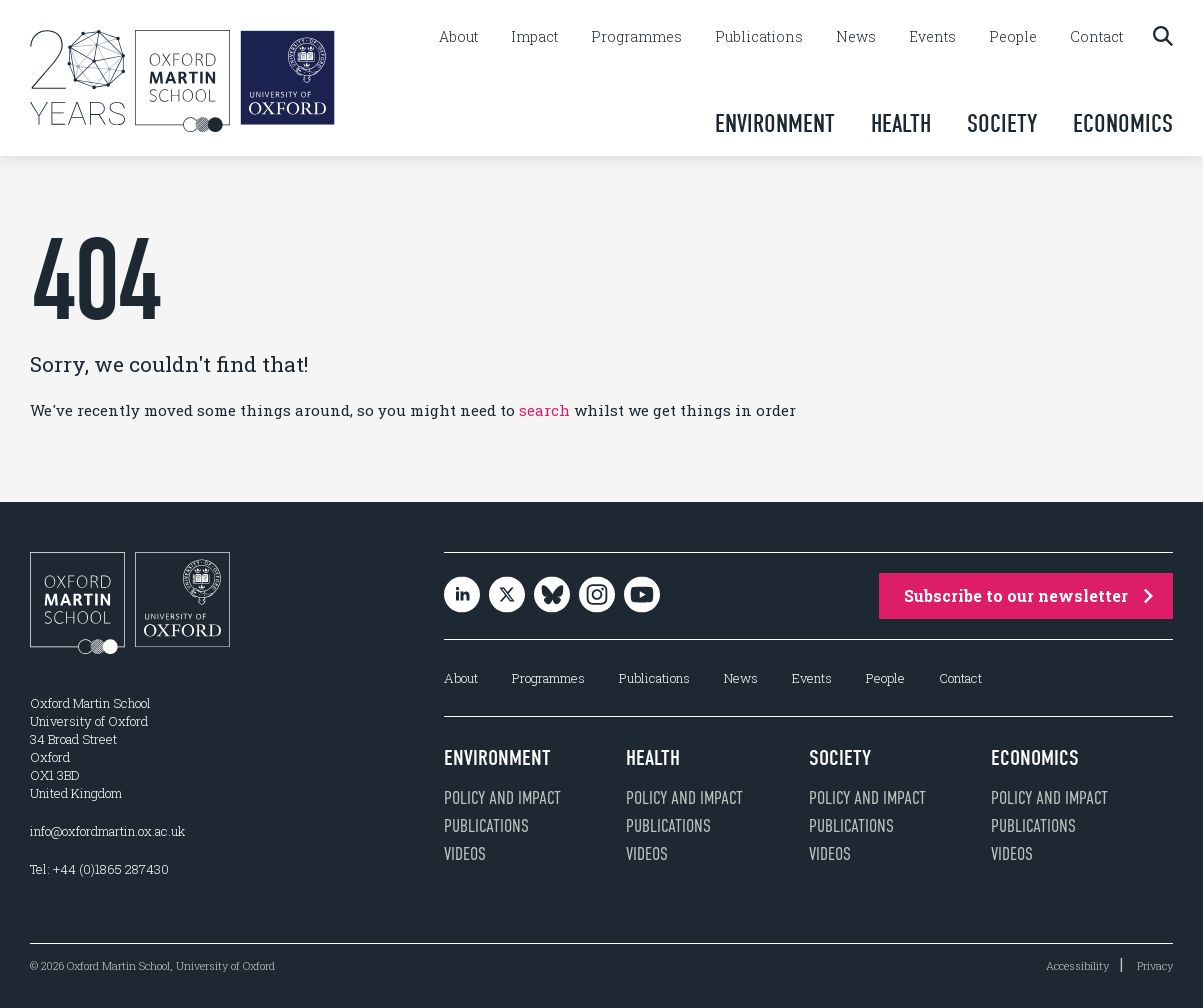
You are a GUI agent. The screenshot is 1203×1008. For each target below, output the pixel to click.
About (458, 37)
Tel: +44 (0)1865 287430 (99, 869)
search (544, 410)
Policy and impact (502, 798)
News (856, 37)
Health (901, 123)
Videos (465, 854)
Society (1002, 123)
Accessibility (1077, 965)
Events (932, 37)
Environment (775, 123)
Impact (534, 37)
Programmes (636, 37)
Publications (759, 37)
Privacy (1155, 965)
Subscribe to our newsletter (1028, 595)
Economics (1123, 123)
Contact (1096, 37)
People (1013, 37)
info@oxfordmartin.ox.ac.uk (107, 831)
